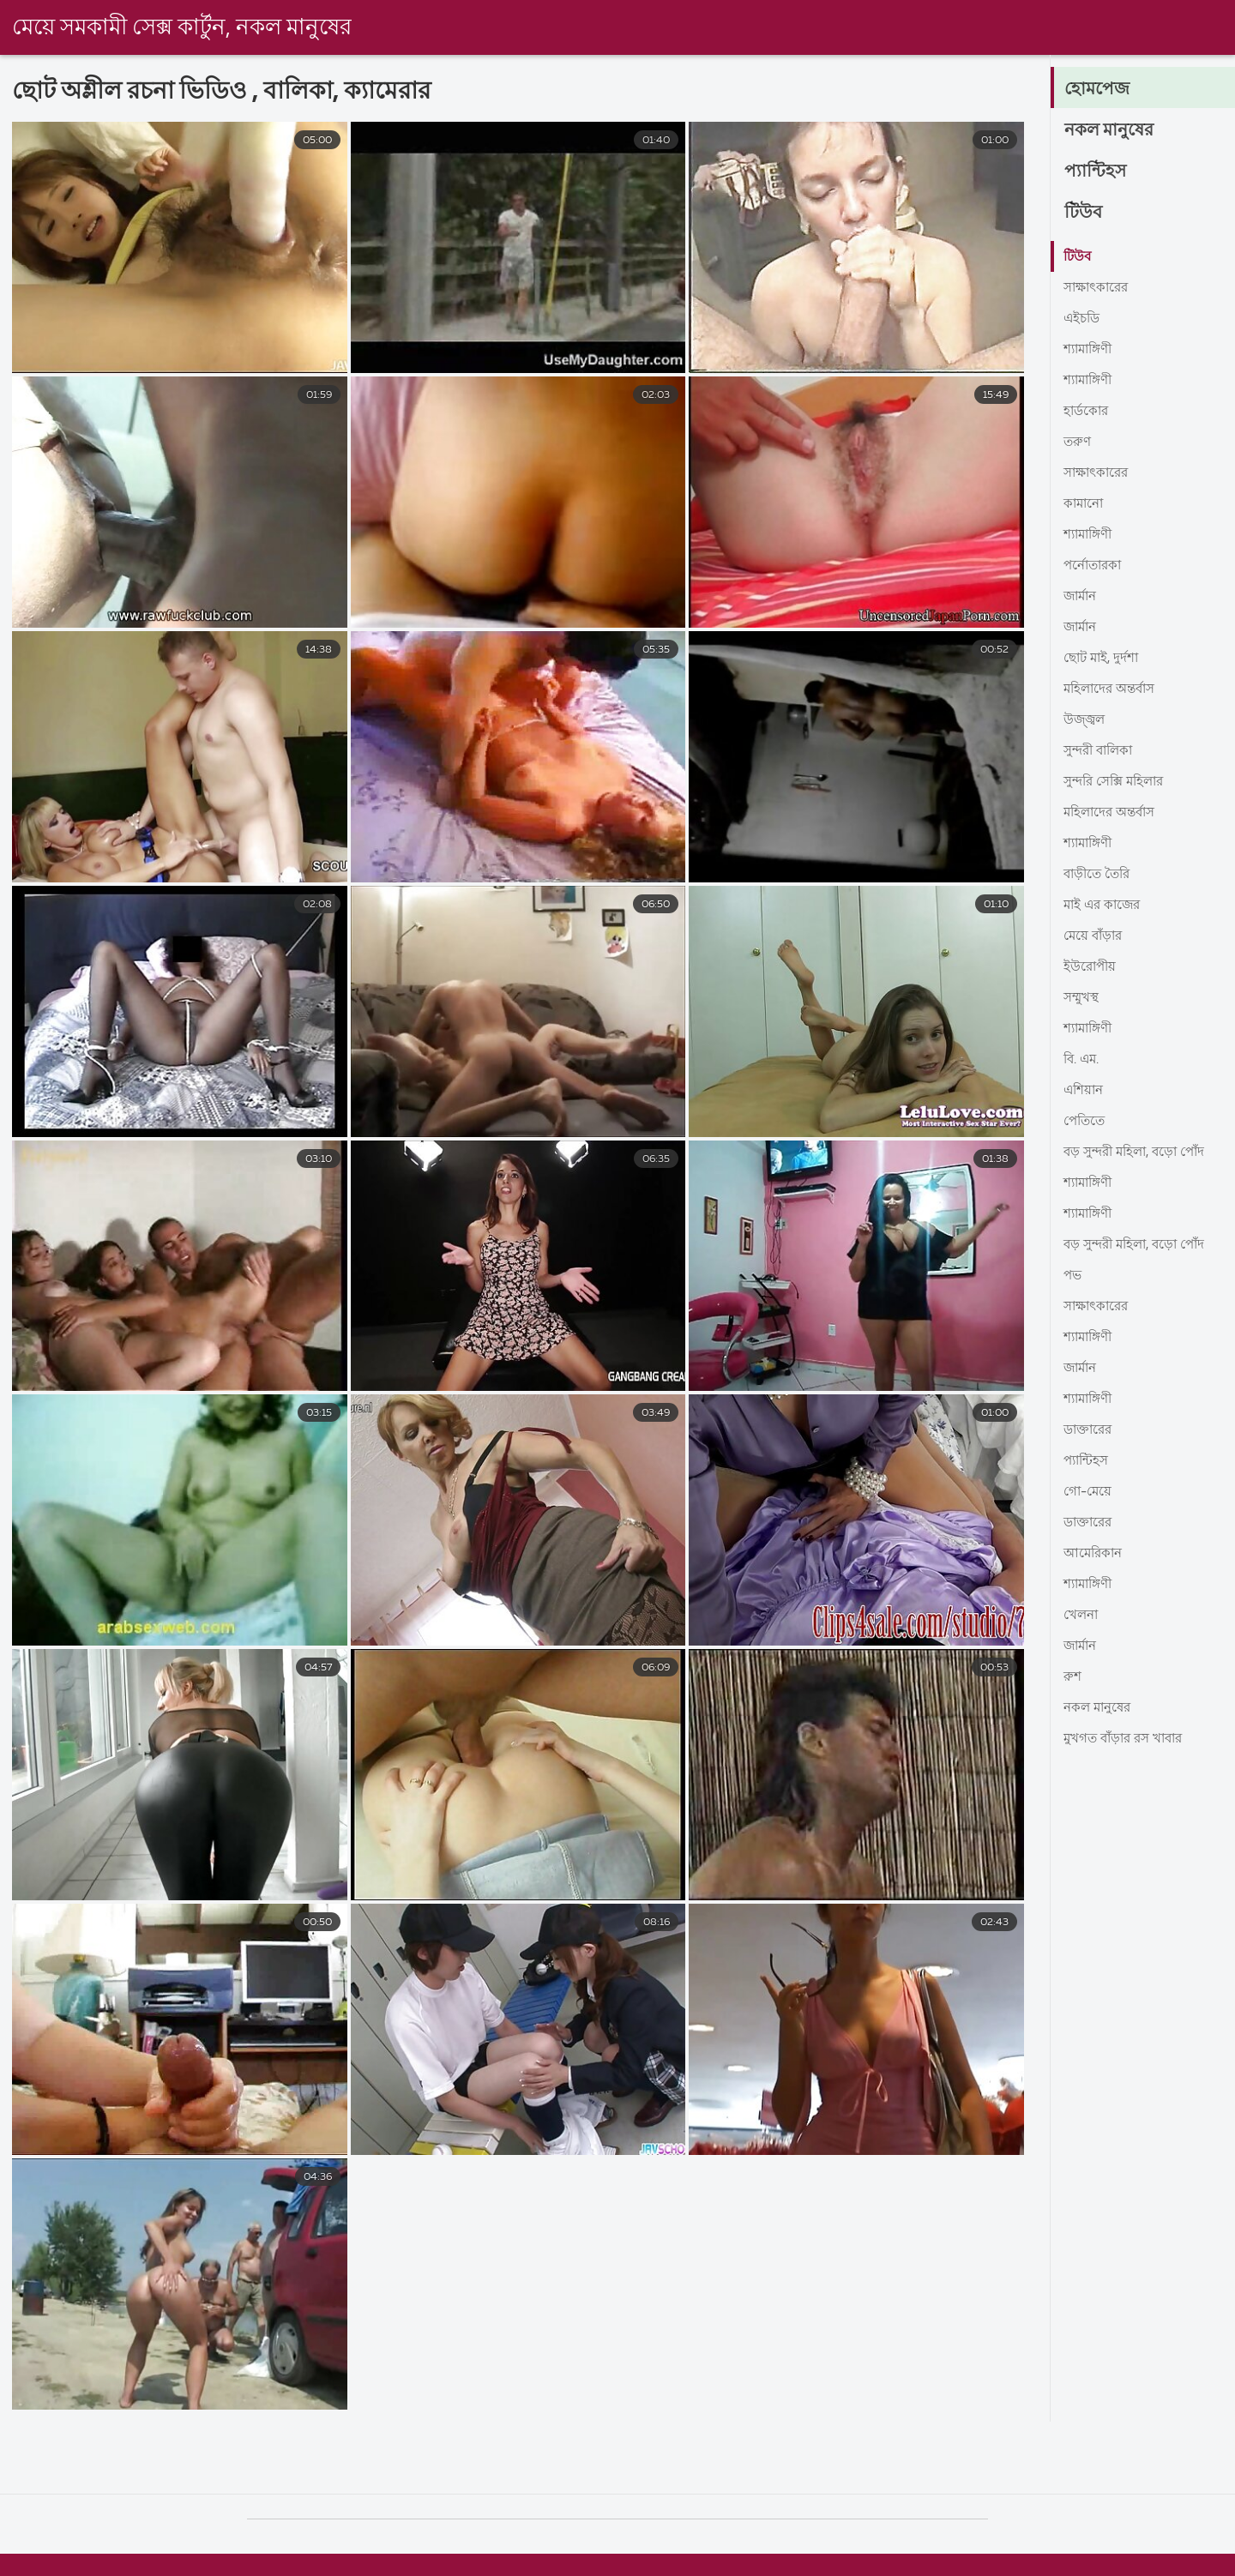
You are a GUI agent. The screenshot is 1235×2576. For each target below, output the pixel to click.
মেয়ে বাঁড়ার (1094, 936)
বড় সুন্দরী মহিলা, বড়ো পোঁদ (1139, 1152)
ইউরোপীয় (1091, 967)
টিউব (1084, 212)
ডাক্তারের (1090, 1430)
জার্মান (1081, 597)
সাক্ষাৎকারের (1099, 288)
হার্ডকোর (1087, 411)
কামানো (1085, 504)
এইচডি (1083, 319)
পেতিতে (1085, 1122)
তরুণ (1078, 442)
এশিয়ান (1084, 1091)
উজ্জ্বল (1085, 720)
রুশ (1072, 1677)
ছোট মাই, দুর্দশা (1103, 658)
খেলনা (1082, 1615)
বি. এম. (1082, 1060)
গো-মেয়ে (1088, 1492)
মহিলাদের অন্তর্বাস (1113, 689)
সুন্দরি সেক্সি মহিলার (1118, 782)
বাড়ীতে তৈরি (1099, 875)
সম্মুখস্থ (1082, 998)
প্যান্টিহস (1097, 171)
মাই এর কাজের (1104, 905)
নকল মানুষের (1112, 130)
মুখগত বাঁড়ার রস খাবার (1128, 1739)
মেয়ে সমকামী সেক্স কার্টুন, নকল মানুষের (182, 28)
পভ (1073, 1276)
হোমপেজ (1100, 89)
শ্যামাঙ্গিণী (1090, 350)
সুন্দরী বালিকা (1101, 751)
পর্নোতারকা (1095, 566)
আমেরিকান (1095, 1554)
